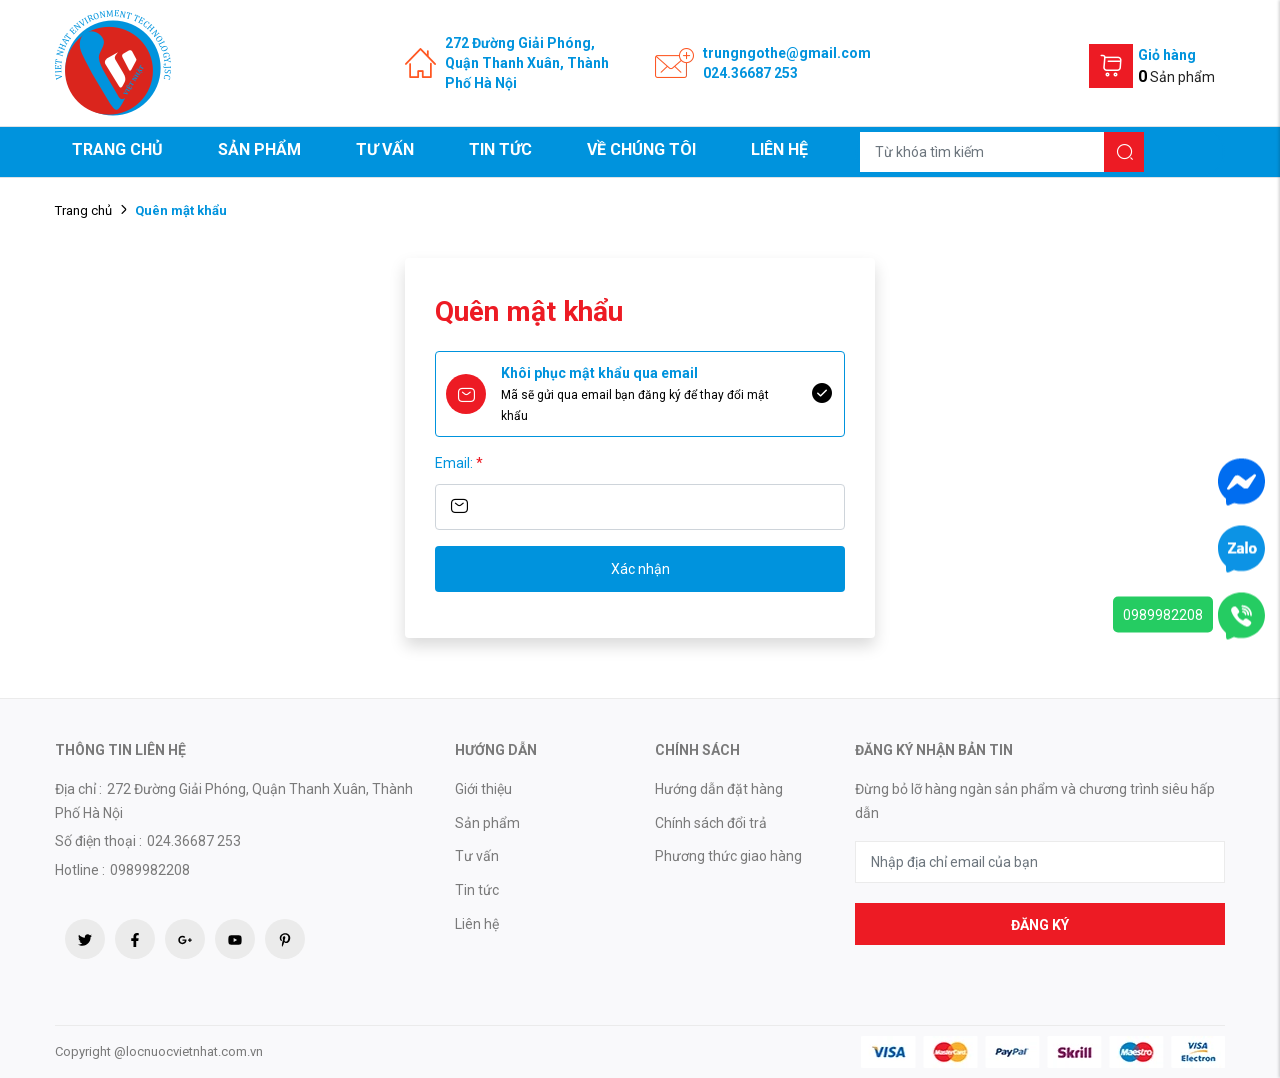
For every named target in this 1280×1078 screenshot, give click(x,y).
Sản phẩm (259, 149)
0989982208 (1163, 615)
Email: (459, 463)
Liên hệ (779, 149)
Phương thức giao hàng (728, 856)
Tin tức (500, 149)
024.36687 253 (750, 73)
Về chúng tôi (641, 149)
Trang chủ (117, 149)
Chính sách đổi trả (711, 823)
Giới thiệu (483, 789)
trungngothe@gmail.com (787, 53)
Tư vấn (385, 149)
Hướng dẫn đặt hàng (719, 789)
